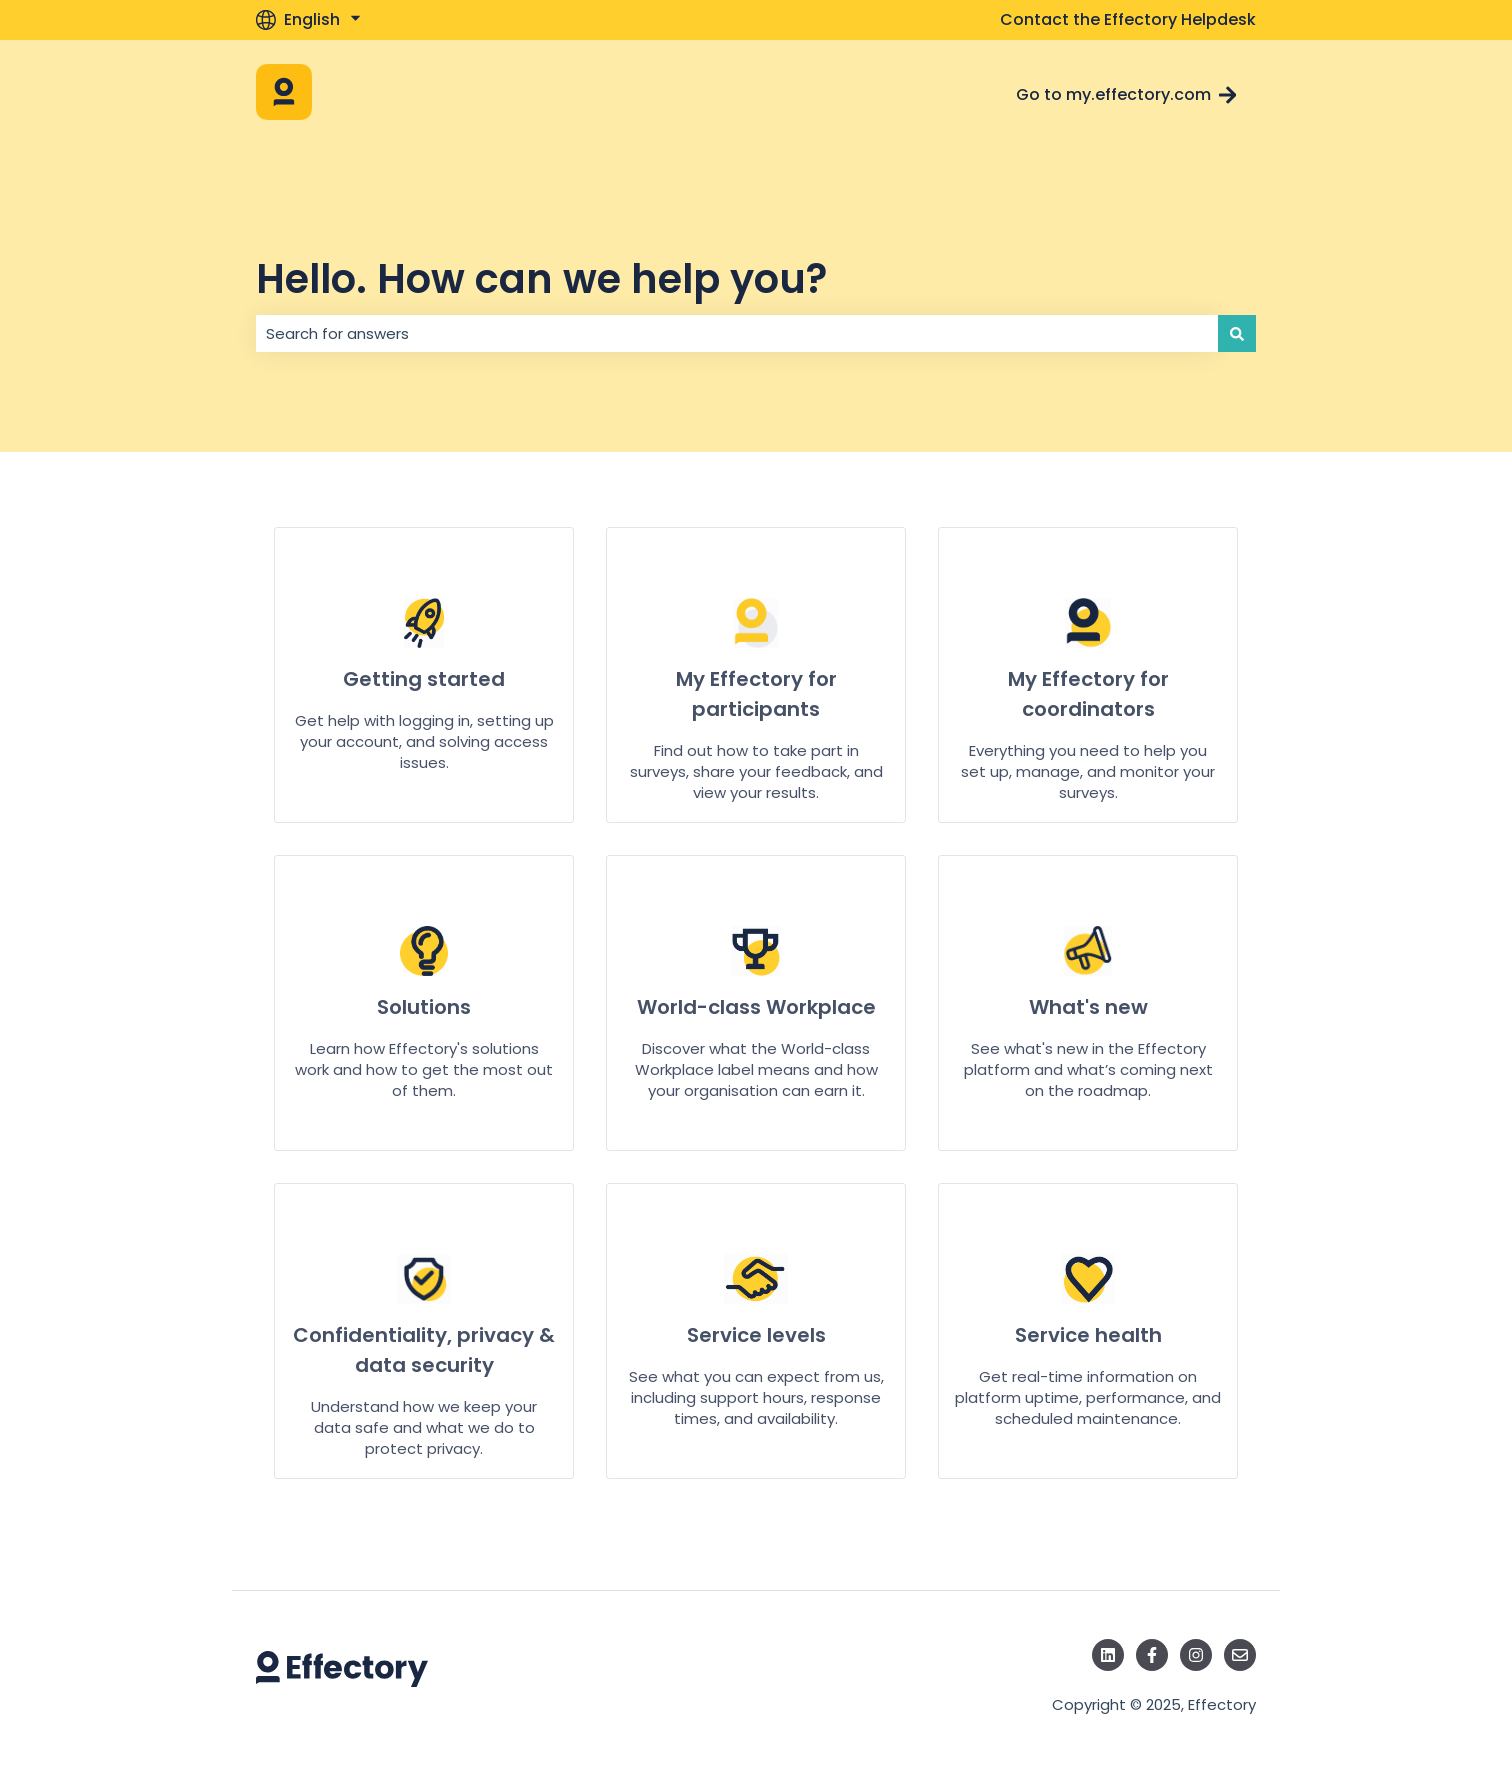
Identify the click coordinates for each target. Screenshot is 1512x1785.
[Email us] (1240, 1655)
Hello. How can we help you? (541, 279)
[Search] (1237, 333)
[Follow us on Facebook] (1152, 1655)
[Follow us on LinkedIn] (1108, 1655)
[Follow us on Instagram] (1196, 1655)
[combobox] (737, 333)
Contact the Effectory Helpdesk (1128, 20)
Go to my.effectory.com (1126, 94)
